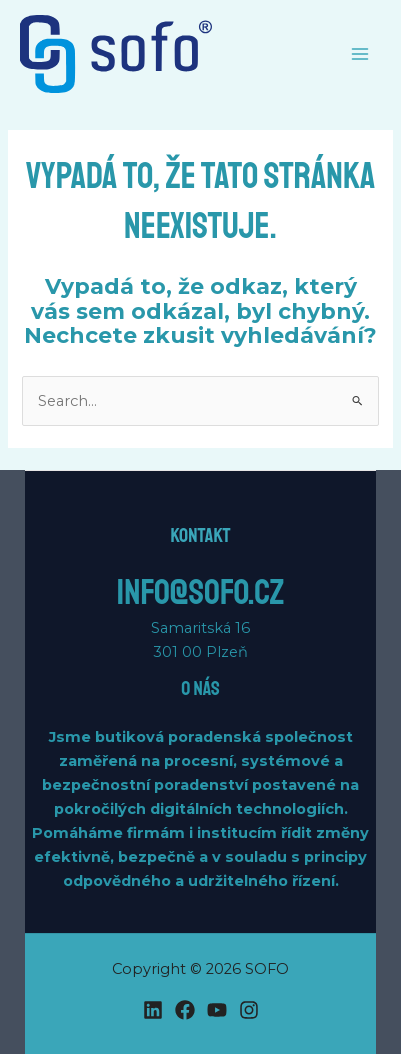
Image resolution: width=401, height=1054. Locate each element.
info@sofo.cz (200, 593)
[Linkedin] (153, 1010)
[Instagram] (249, 1010)
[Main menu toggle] (360, 54)
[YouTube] (217, 1010)
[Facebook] (185, 1010)
